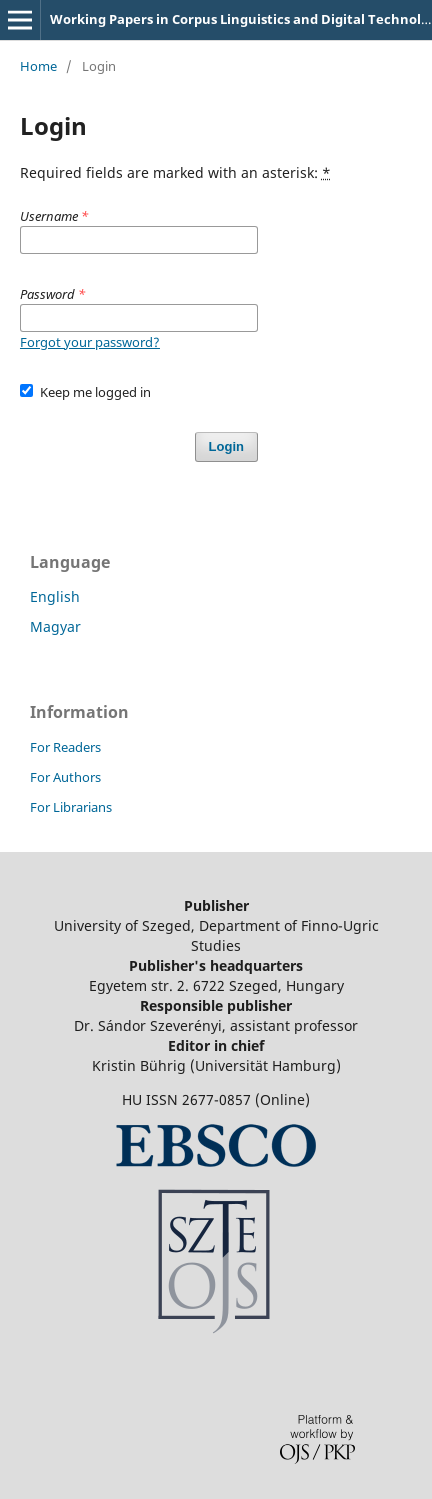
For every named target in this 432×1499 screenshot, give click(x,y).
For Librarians (71, 807)
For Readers (65, 747)
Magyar (55, 626)
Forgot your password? (90, 342)
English (55, 596)
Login (226, 446)
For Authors (65, 777)
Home (38, 66)
